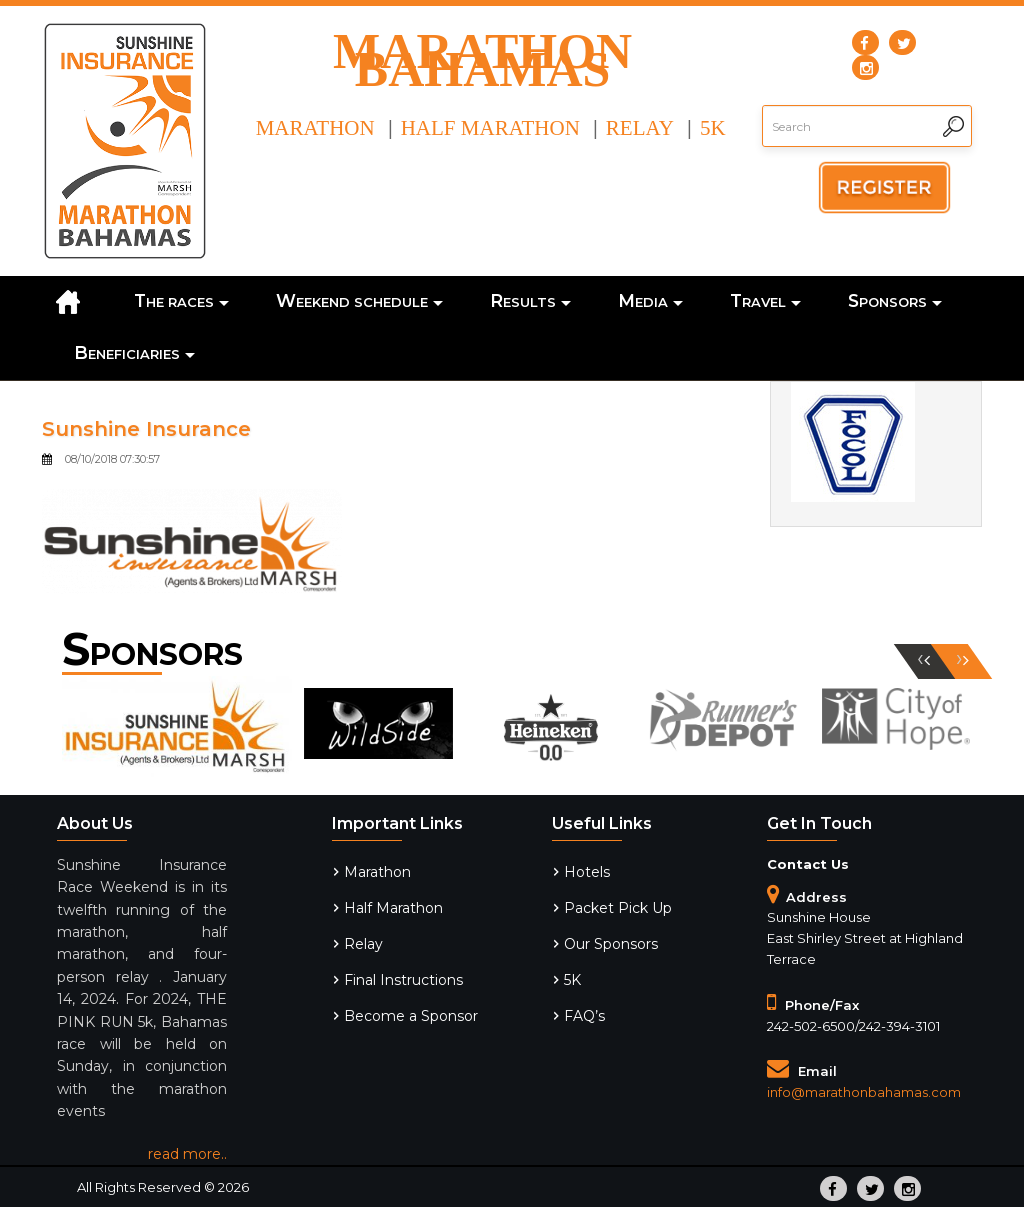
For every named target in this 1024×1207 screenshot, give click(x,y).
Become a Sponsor (411, 1016)
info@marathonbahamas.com (864, 1092)
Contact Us (808, 864)
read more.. (187, 1154)
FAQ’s (584, 1016)
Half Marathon (490, 128)
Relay (640, 128)
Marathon (315, 128)
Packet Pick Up (618, 908)
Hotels (587, 872)
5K (572, 980)
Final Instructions (403, 980)
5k (713, 128)
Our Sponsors (611, 944)
